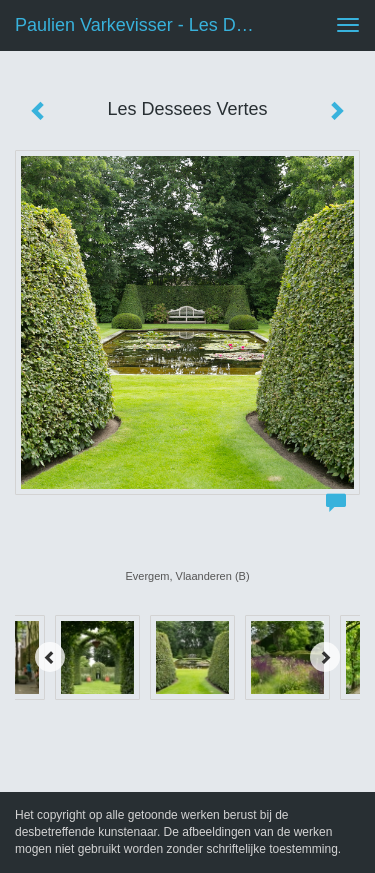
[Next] (325, 657)
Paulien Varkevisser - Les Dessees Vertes (143, 25)
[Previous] (50, 657)
